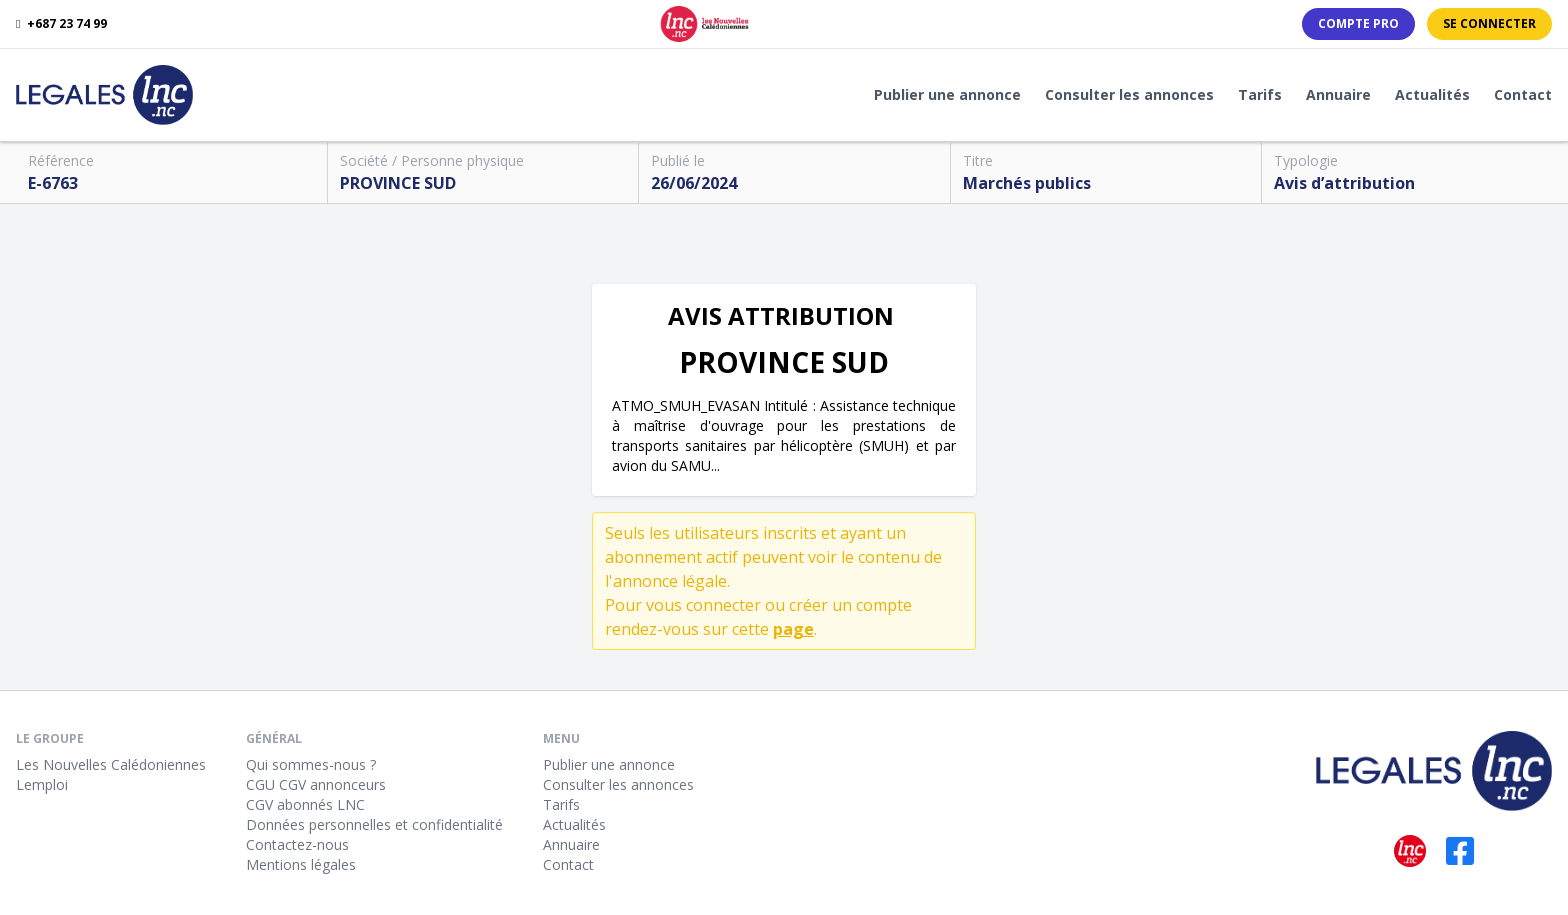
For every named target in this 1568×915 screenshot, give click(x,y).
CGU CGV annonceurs (316, 784)
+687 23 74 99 (61, 24)
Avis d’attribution (1344, 183)
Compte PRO (1358, 23)
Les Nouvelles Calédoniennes (111, 764)
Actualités (1432, 94)
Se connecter (1489, 23)
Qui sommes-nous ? (311, 764)
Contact (1523, 94)
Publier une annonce (947, 94)
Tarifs (1260, 94)
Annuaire (1338, 94)
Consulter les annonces (1129, 94)
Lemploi (42, 784)
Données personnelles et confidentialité (374, 824)
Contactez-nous (297, 844)
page (793, 629)
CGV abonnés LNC (305, 804)
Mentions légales (301, 864)
